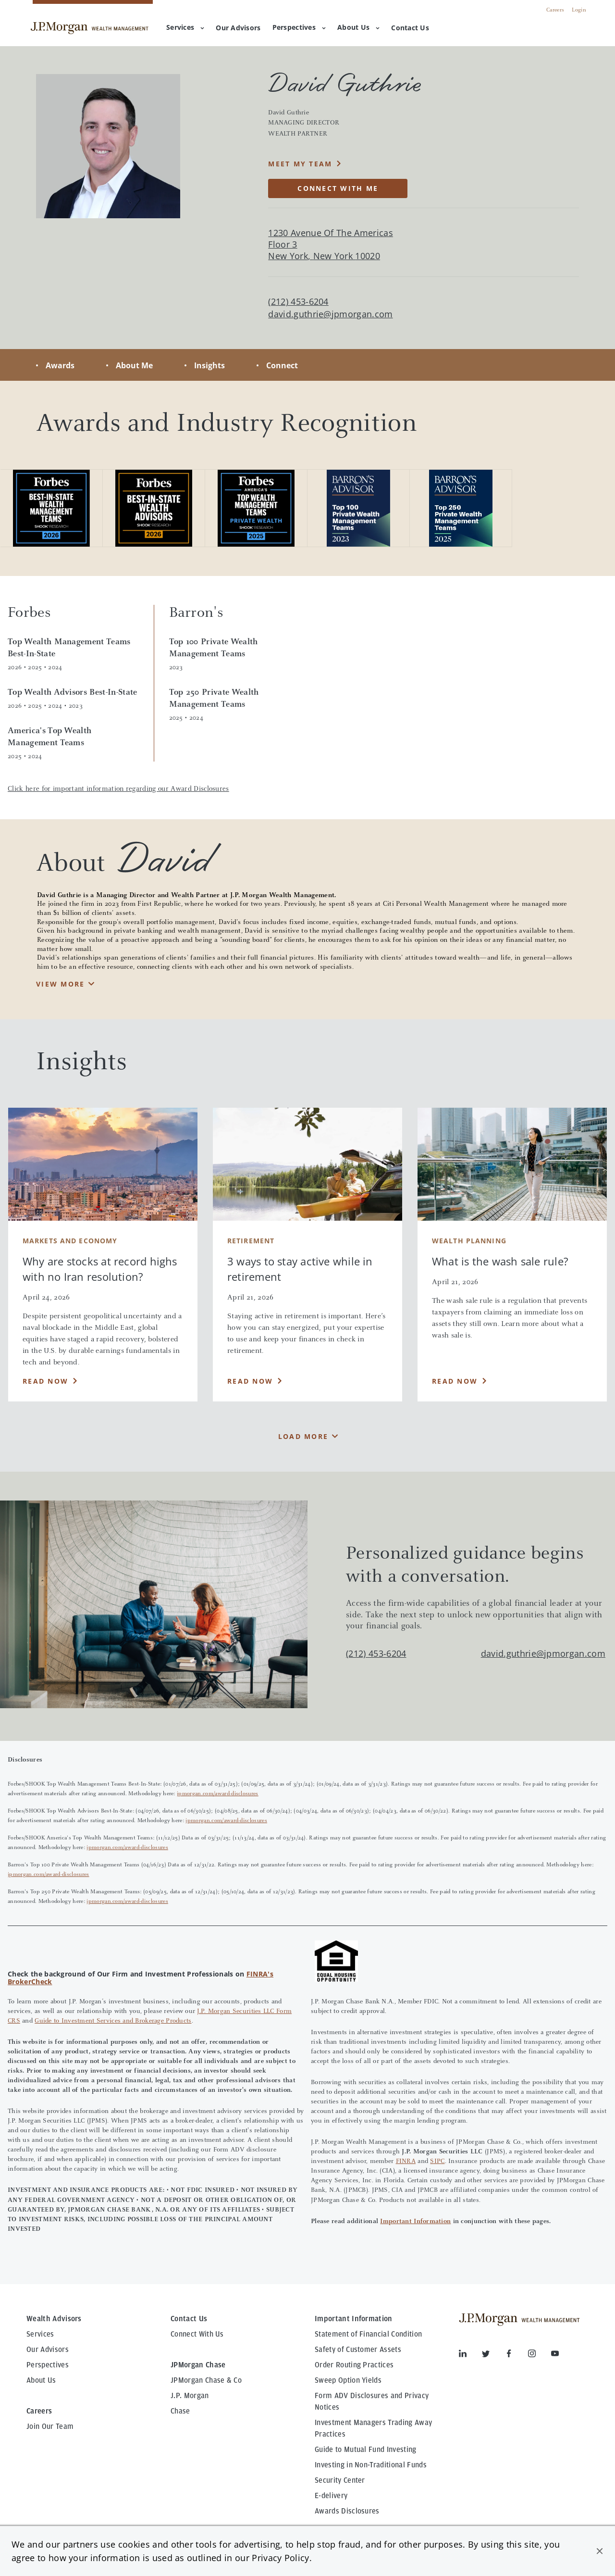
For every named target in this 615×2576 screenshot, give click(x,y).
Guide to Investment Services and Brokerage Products (113, 2021)
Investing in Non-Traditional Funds (371, 2465)
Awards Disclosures (347, 2511)
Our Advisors (47, 2349)
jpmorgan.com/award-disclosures (217, 1794)
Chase (180, 2411)
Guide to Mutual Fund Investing (366, 2449)
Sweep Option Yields (348, 2380)
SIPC (437, 2161)
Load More (303, 1436)
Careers (555, 10)
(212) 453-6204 (376, 1653)
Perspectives (299, 27)
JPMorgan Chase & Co (206, 2380)
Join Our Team (50, 2426)
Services (185, 27)
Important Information (415, 2221)
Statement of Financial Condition (368, 2334)
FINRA (406, 2161)
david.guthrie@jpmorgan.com (330, 314)
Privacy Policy (280, 2557)
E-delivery (331, 2496)
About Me (134, 365)
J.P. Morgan (190, 2396)
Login (579, 10)
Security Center (340, 2480)
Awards (60, 365)
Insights (209, 365)
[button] (599, 2551)
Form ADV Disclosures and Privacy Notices (372, 2401)
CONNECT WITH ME (337, 188)
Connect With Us (197, 2334)
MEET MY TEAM (300, 163)
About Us (358, 27)
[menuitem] (238, 28)
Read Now (45, 1381)
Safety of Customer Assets (358, 2349)
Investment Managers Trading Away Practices (373, 2428)
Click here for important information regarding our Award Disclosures (118, 789)
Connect (282, 365)
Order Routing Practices (354, 2365)
